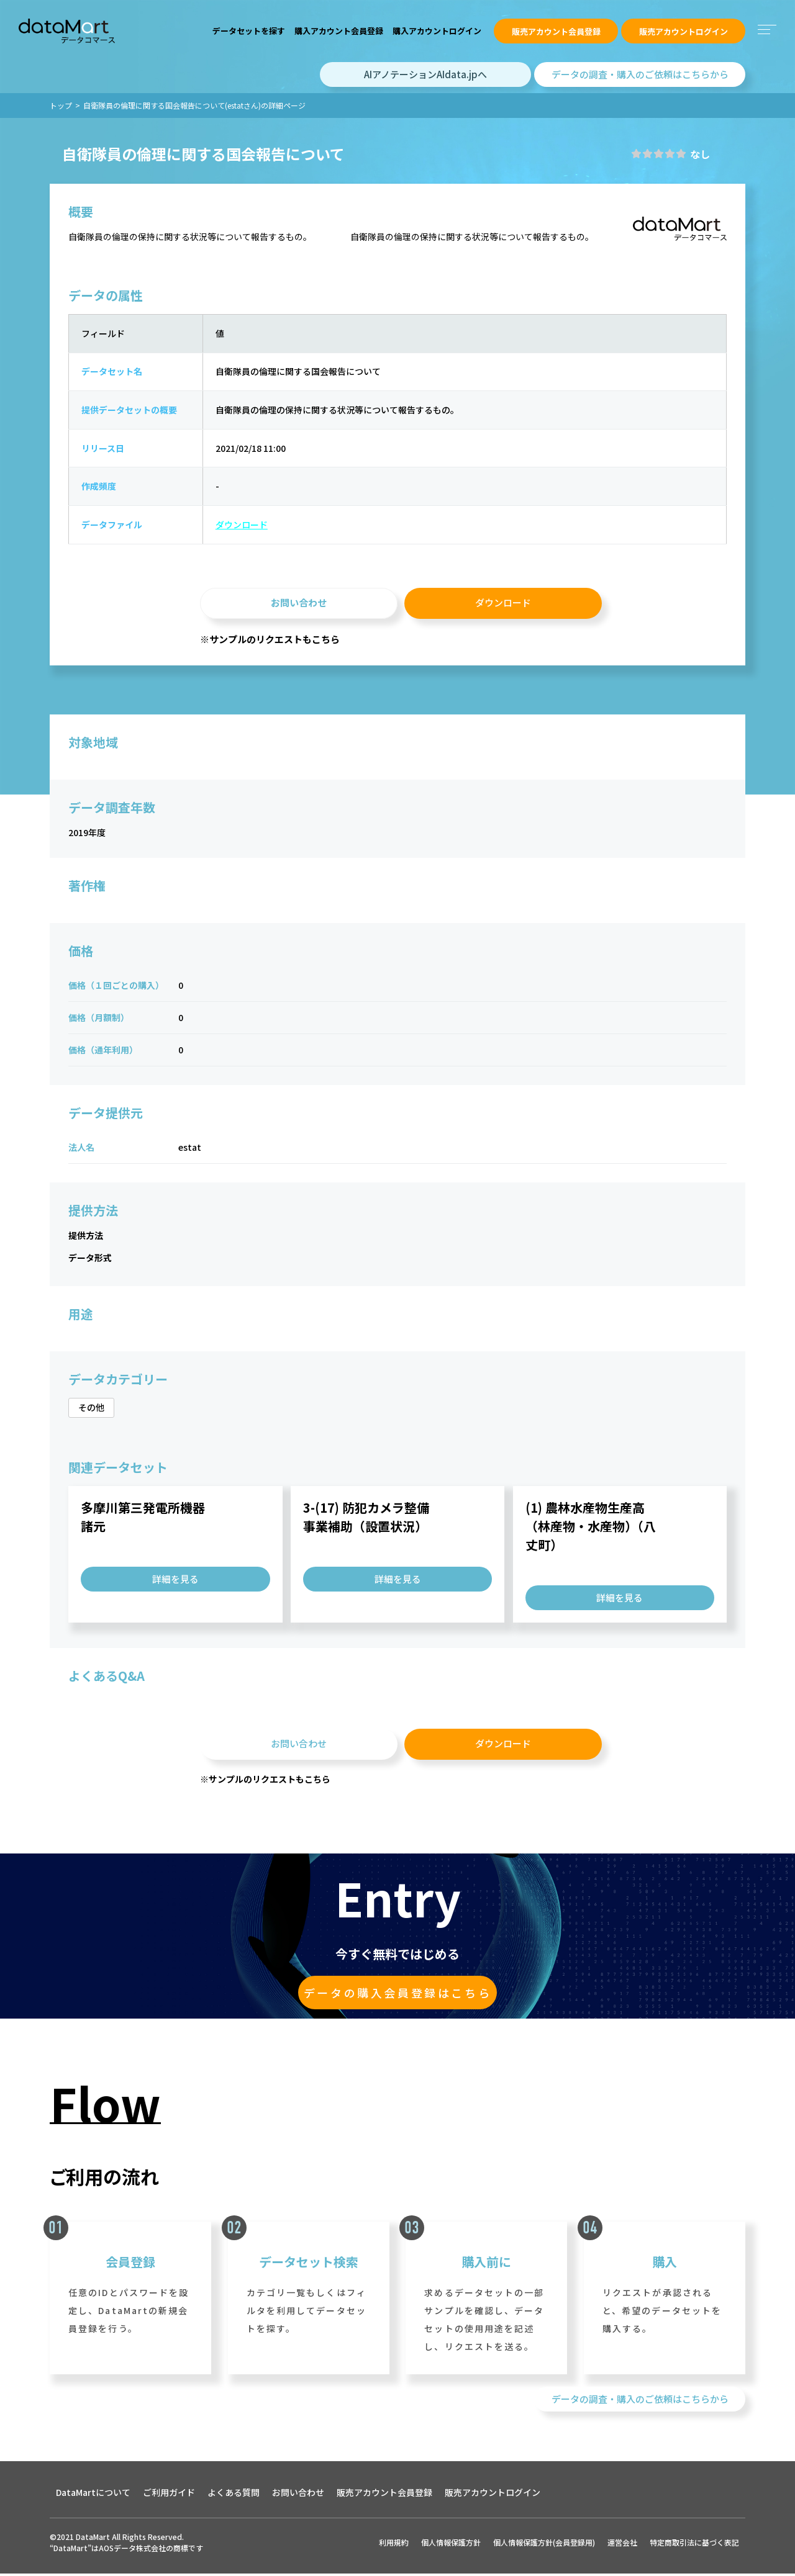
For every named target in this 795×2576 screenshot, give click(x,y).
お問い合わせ (299, 604)
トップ (61, 105)
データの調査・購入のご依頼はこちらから (640, 74)
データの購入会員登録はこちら (397, 1995)
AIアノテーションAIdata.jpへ (425, 74)
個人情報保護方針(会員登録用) (544, 2545)
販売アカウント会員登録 (556, 31)
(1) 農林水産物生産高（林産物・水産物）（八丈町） (590, 1528)
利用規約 (394, 2545)
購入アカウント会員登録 (338, 31)
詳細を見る (175, 1580)
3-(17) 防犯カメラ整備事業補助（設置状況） (366, 1518)
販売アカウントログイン (683, 31)
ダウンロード (239, 526)
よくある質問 (233, 2495)
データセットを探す (248, 31)
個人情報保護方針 (451, 2545)
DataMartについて (93, 2495)
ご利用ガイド (169, 2495)
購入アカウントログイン (437, 31)
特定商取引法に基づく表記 (694, 2545)
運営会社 (622, 2545)
